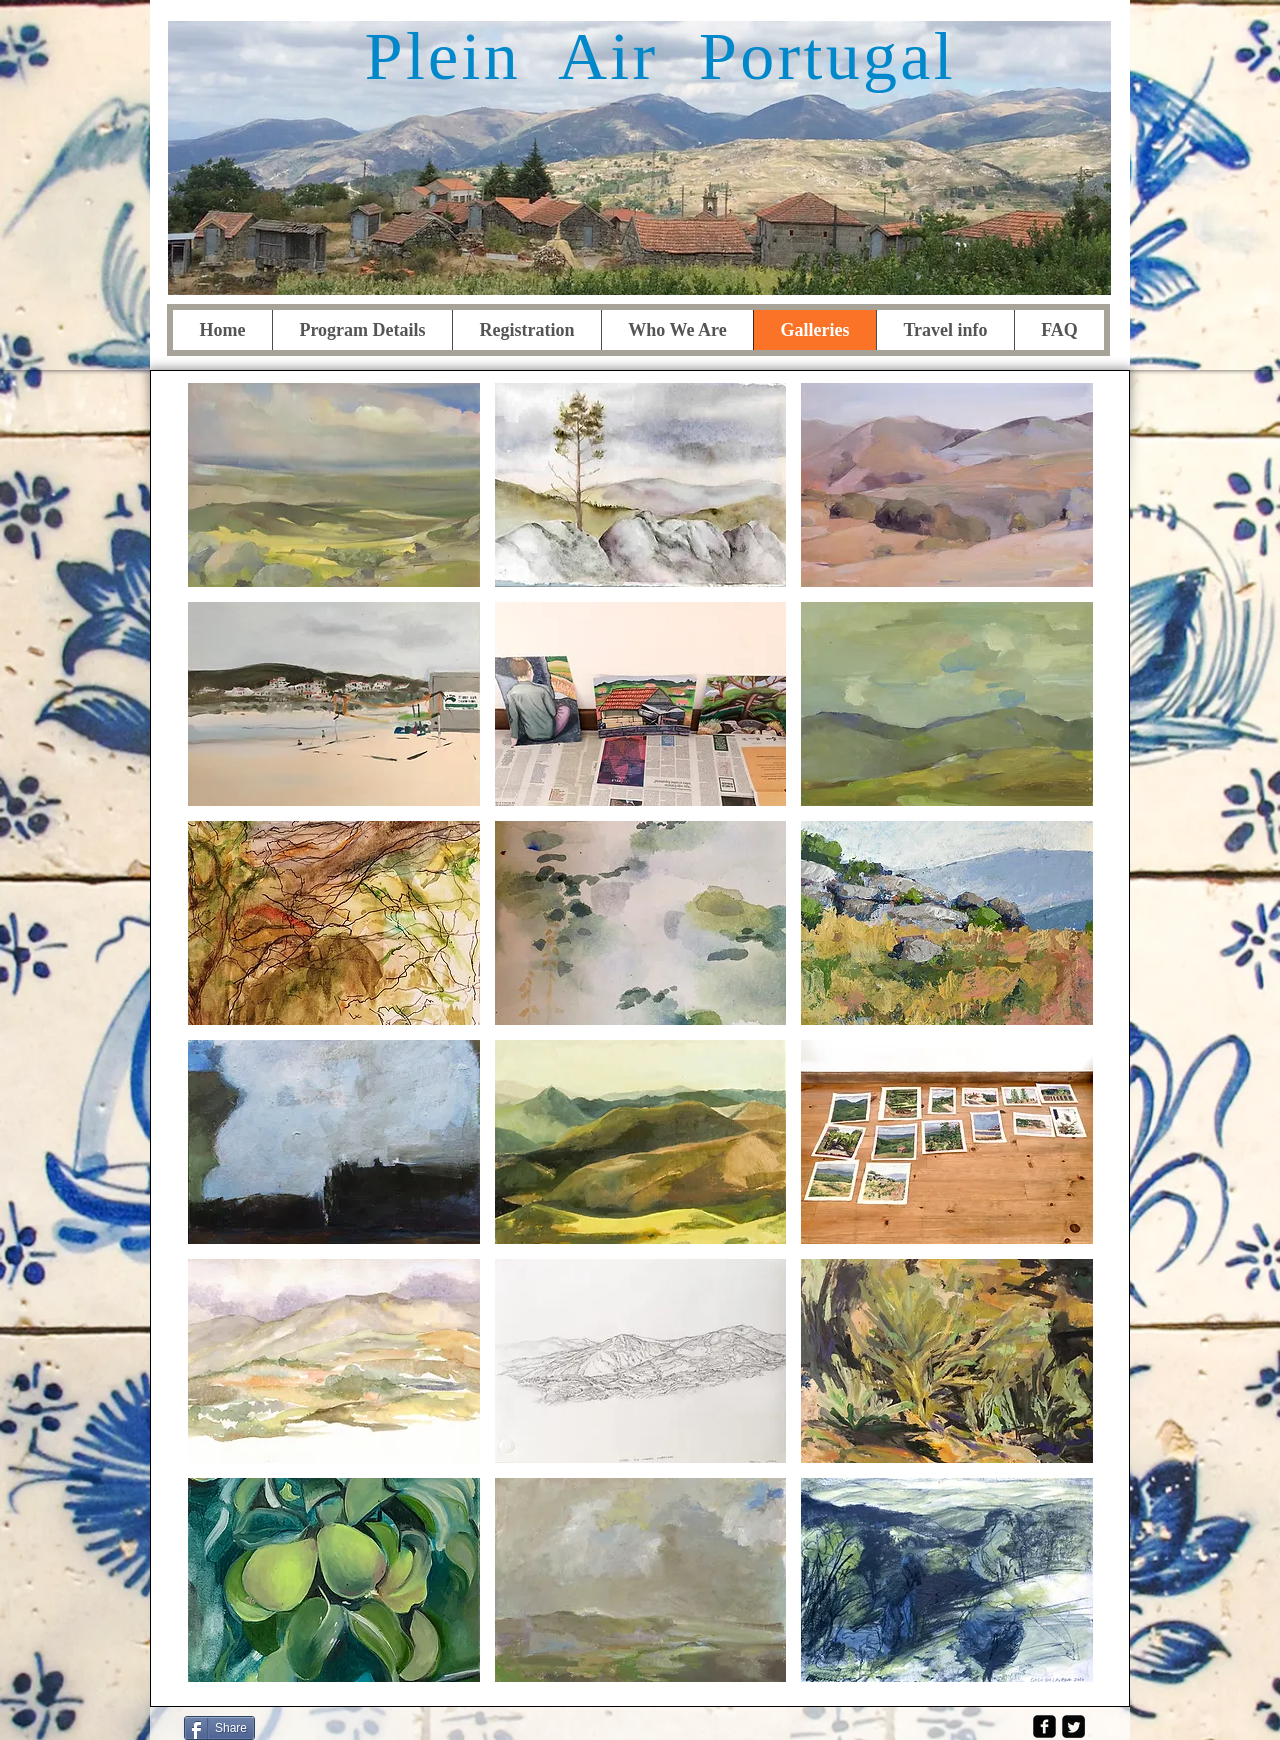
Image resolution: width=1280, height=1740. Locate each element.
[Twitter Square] (1073, 1726)
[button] (334, 485)
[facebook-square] (1044, 1726)
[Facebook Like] (325, 1726)
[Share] (219, 1728)
